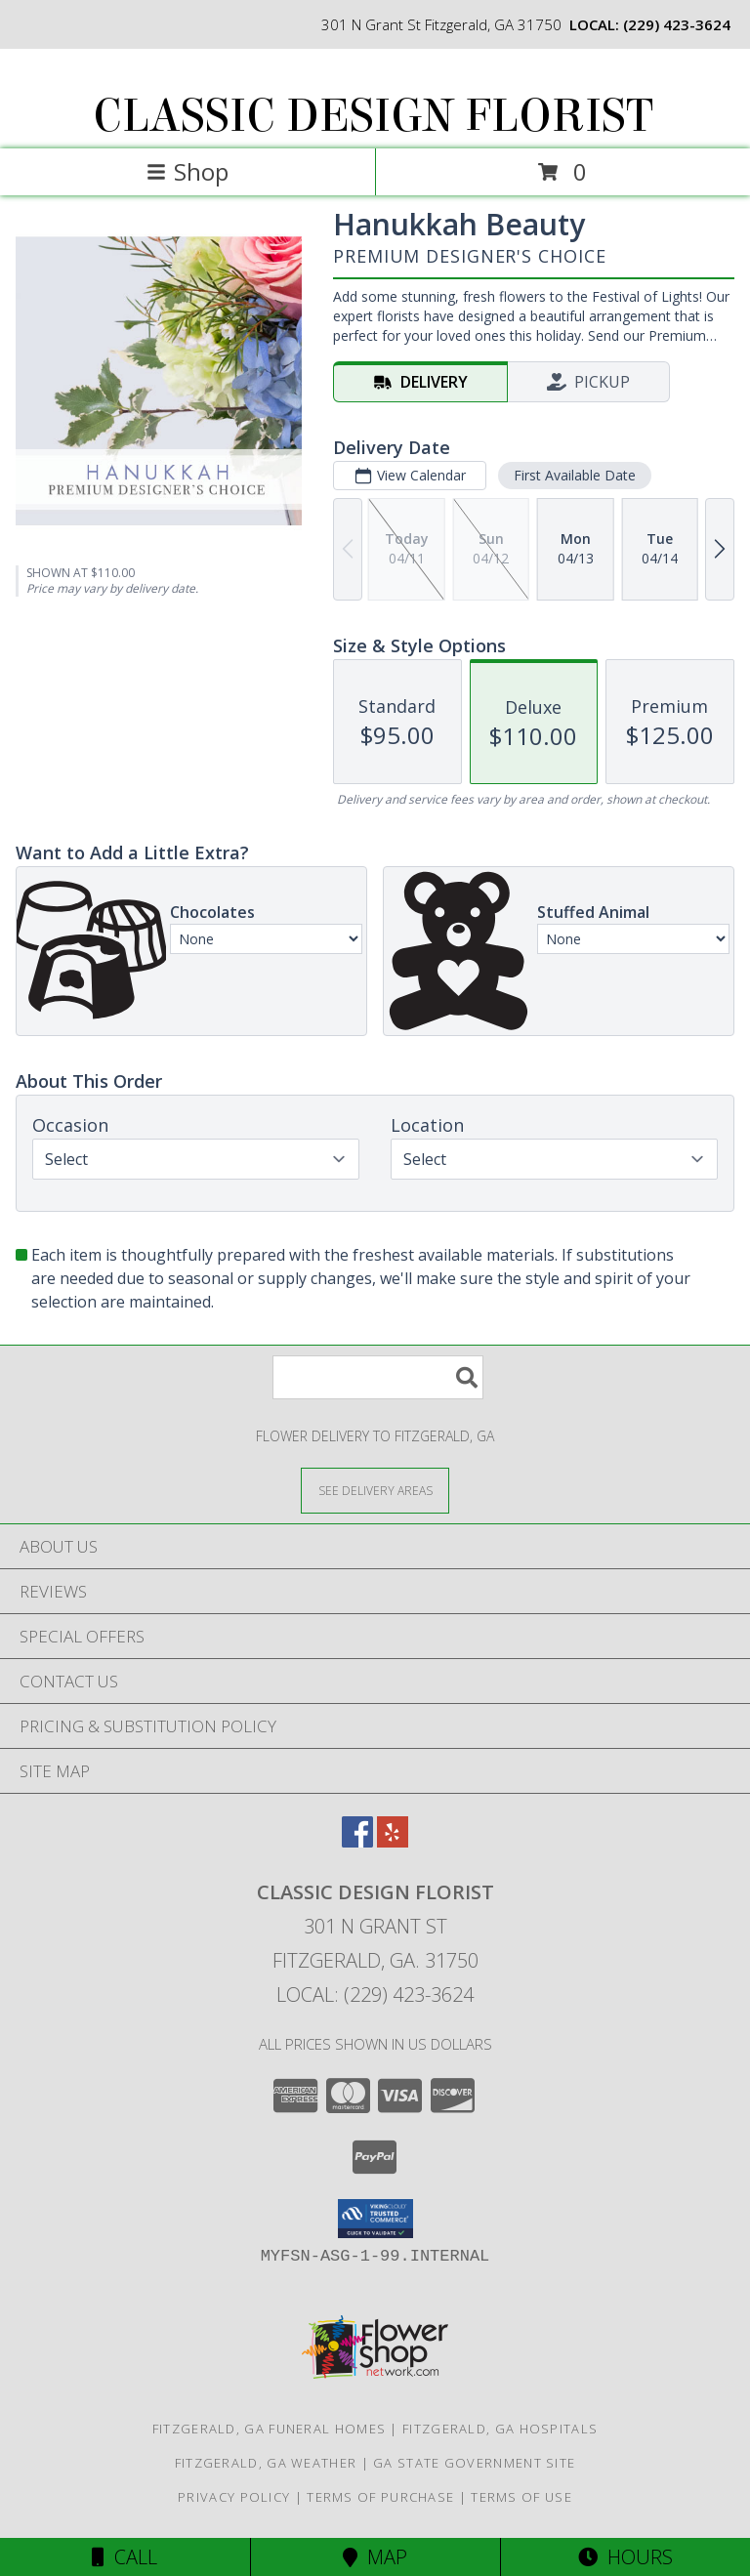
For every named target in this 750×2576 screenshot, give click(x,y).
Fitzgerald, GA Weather (266, 2463)
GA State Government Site (474, 2463)
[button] (375, 2218)
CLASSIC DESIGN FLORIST (373, 116)
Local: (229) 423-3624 (375, 1994)
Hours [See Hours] (625, 2557)
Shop (187, 171)
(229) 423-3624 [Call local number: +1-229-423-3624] (676, 24)
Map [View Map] (375, 2557)
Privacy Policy (234, 2497)
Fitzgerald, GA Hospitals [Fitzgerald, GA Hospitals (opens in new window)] (500, 2428)
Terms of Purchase (380, 2497)
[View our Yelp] (392, 1841)
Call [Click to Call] (124, 2557)
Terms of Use (521, 2497)
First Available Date (575, 475)
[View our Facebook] (357, 1841)
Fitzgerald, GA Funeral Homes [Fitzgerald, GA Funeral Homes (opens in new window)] (269, 2428)
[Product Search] (377, 1377)
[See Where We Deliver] (375, 1489)
